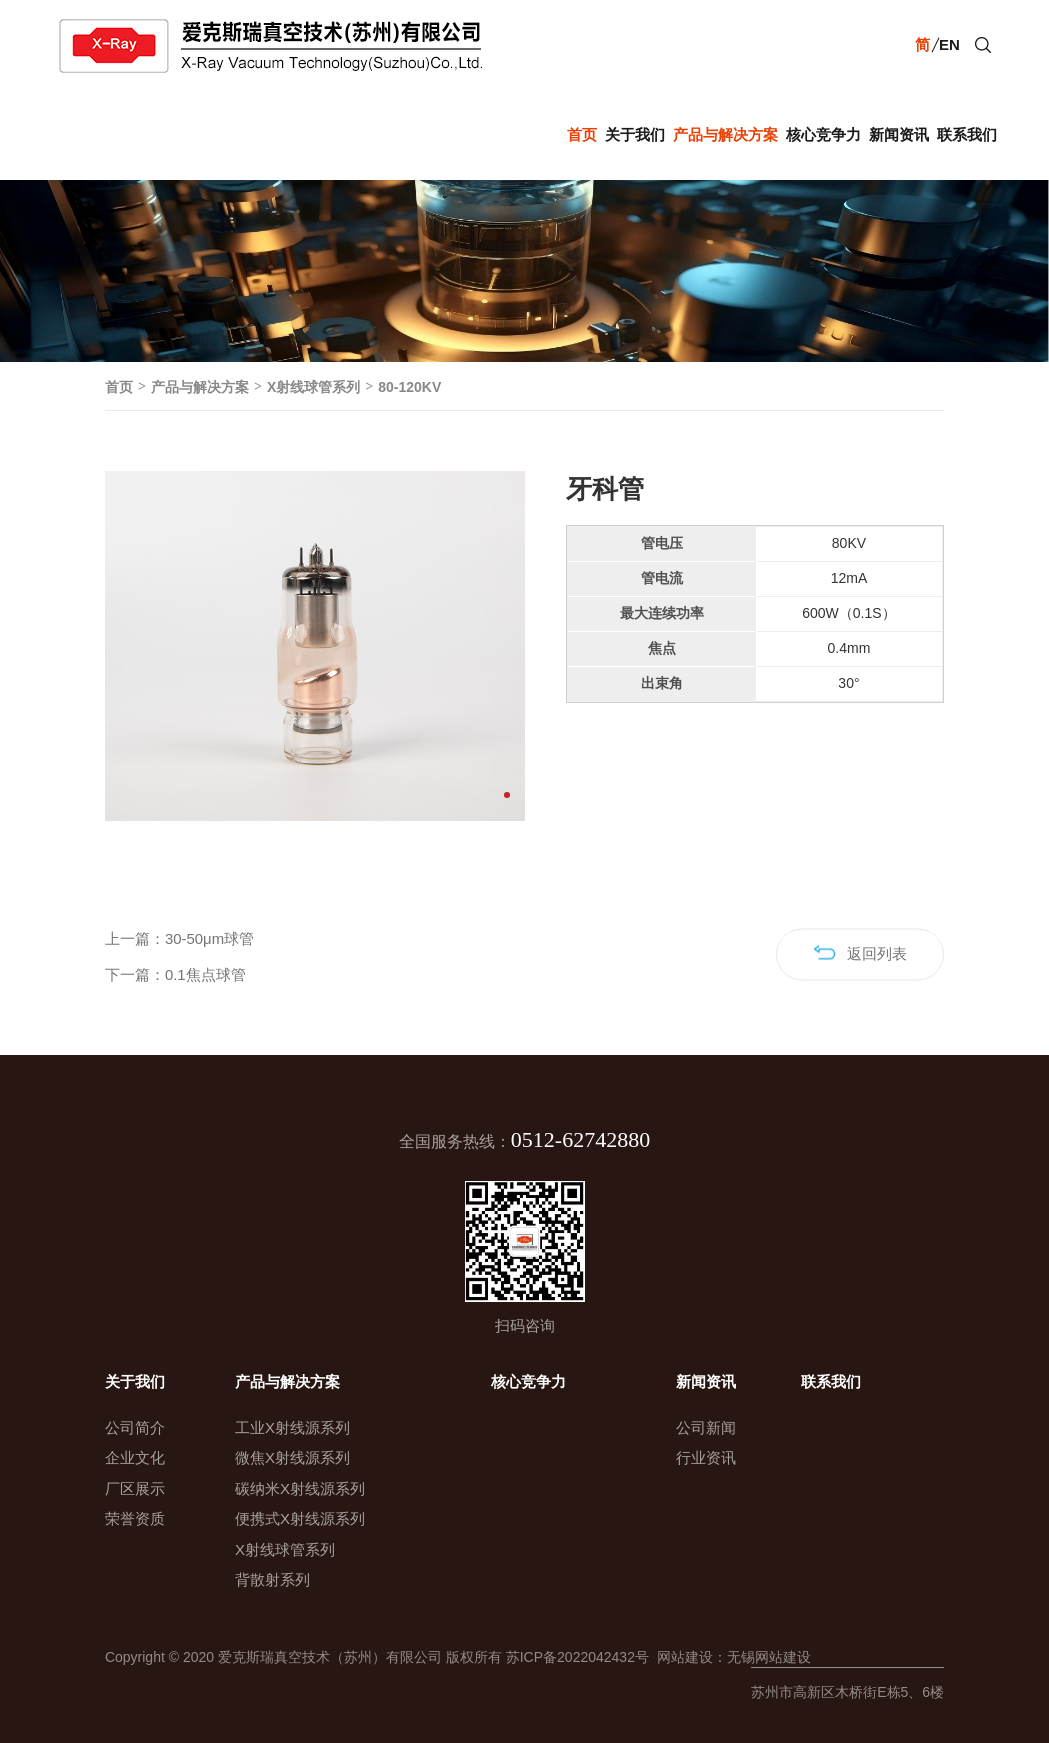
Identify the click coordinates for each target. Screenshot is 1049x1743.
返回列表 (860, 979)
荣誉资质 (135, 1518)
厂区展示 (135, 1488)
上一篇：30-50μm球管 (180, 964)
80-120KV (409, 387)
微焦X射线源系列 (292, 1457)
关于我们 (635, 134)
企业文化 (135, 1457)
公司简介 (135, 1427)
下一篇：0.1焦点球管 (175, 1001)
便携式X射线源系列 (300, 1518)
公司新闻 (706, 1427)
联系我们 (967, 134)
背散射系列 (272, 1579)
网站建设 (681, 1657)
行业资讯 (706, 1457)
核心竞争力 (823, 134)
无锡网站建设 (769, 1657)
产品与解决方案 (725, 134)
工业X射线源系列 (292, 1427)
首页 (582, 134)
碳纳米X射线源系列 (300, 1488)
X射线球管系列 (313, 387)
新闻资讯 (899, 134)
